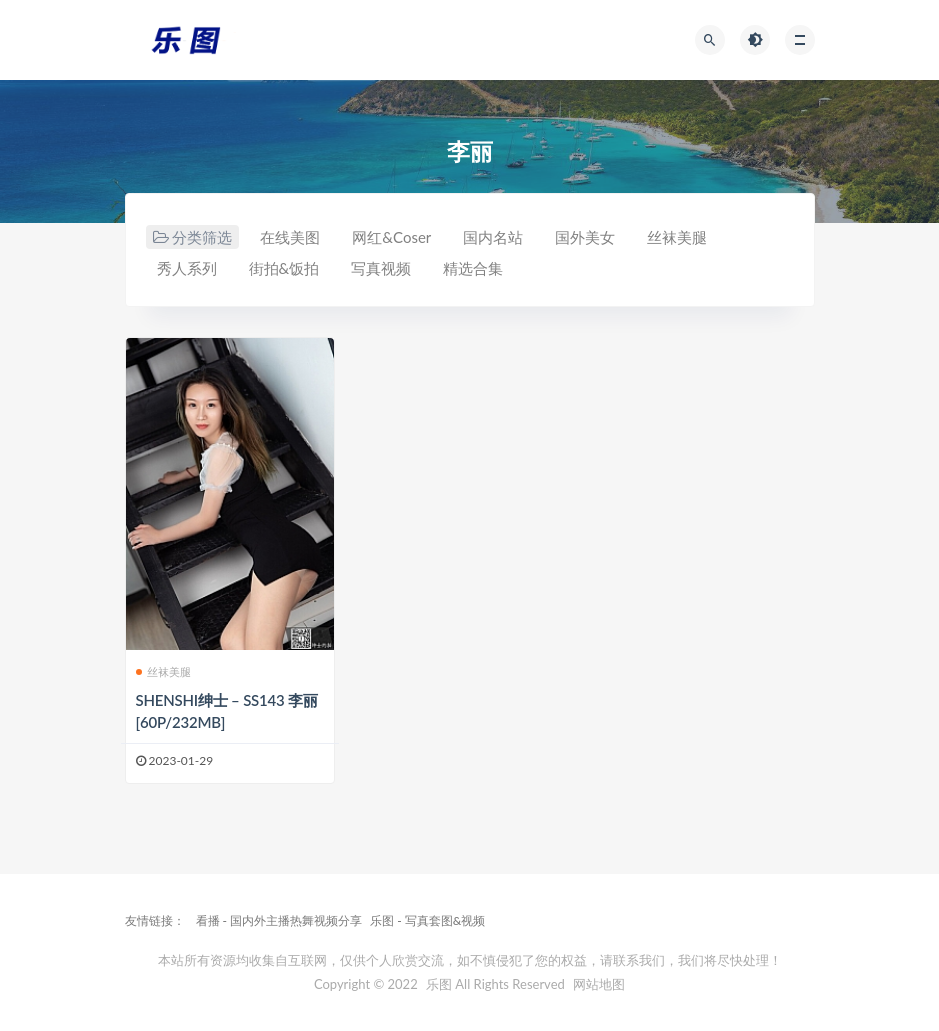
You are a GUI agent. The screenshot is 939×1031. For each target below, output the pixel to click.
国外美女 (585, 237)
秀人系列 (187, 268)
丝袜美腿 (677, 237)
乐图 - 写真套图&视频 (427, 920)
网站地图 (599, 984)
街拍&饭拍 (284, 268)
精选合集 (473, 268)
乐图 (439, 984)
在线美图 (290, 237)
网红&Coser (391, 237)
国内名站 (493, 237)
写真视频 (381, 268)
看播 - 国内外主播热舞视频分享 (279, 920)
